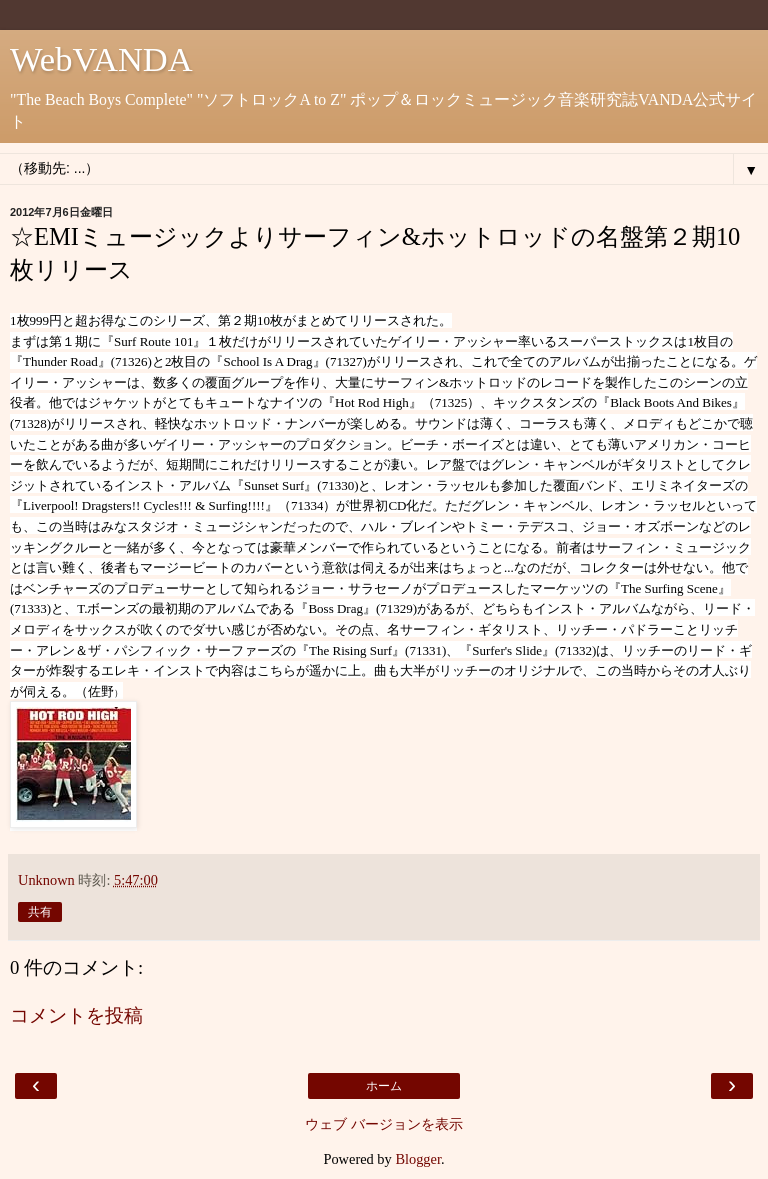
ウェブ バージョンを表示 (384, 1124)
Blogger (418, 1159)
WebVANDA (101, 59)
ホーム (384, 1086)
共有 (40, 912)
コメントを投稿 (76, 1015)
